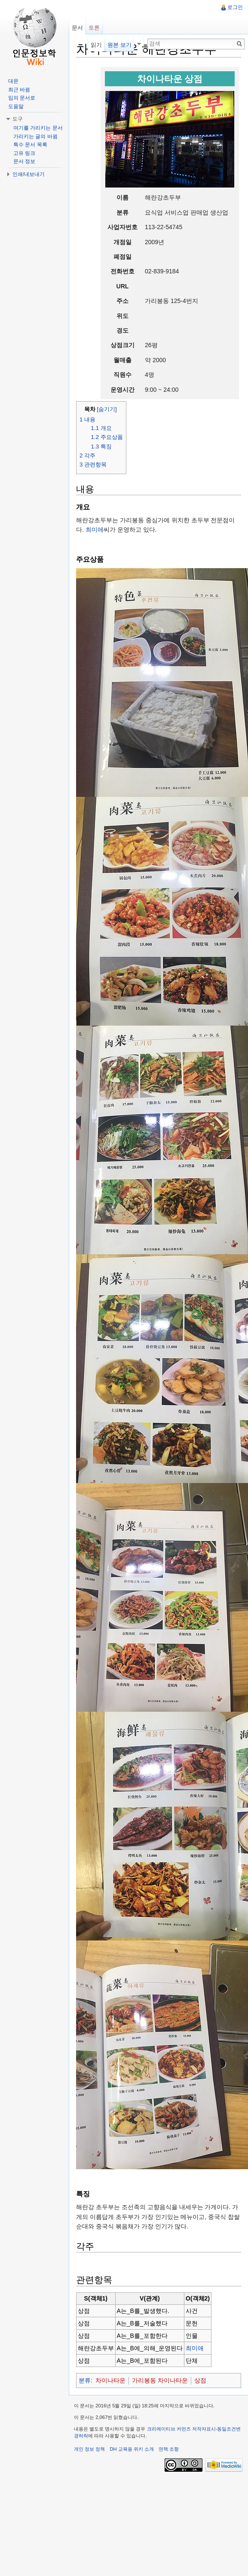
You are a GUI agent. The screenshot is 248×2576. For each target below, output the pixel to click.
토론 (94, 27)
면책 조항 (169, 2449)
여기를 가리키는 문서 (38, 128)
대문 (13, 81)
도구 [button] (17, 119)
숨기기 (106, 409)
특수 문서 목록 (30, 145)
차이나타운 (110, 2380)
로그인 (235, 7)
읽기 (96, 45)
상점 (200, 2380)
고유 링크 (24, 153)
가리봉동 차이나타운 (160, 2380)
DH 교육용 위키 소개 (131, 2449)
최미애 (95, 529)
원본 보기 (119, 45)
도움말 (16, 106)
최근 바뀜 (19, 90)
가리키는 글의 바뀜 (35, 136)
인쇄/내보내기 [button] (28, 174)
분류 (85, 2380)
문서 (77, 27)
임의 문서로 (21, 98)
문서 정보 (24, 161)
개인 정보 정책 (89, 2449)
